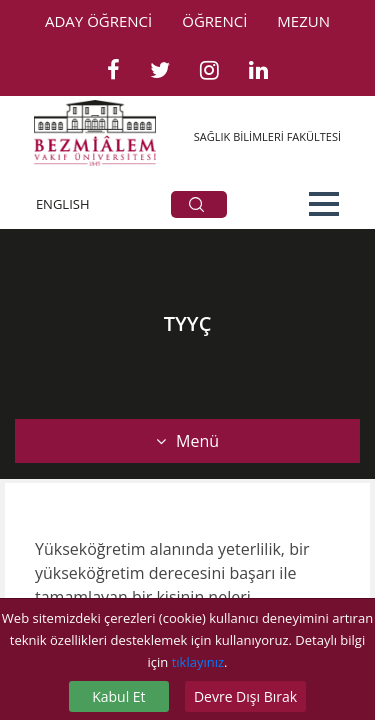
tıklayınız (198, 662)
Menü (187, 441)
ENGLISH (63, 204)
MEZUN (303, 21)
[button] (324, 204)
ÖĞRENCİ (214, 21)
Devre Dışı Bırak (245, 696)
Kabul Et (118, 696)
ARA (196, 204)
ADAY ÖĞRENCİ (98, 21)
